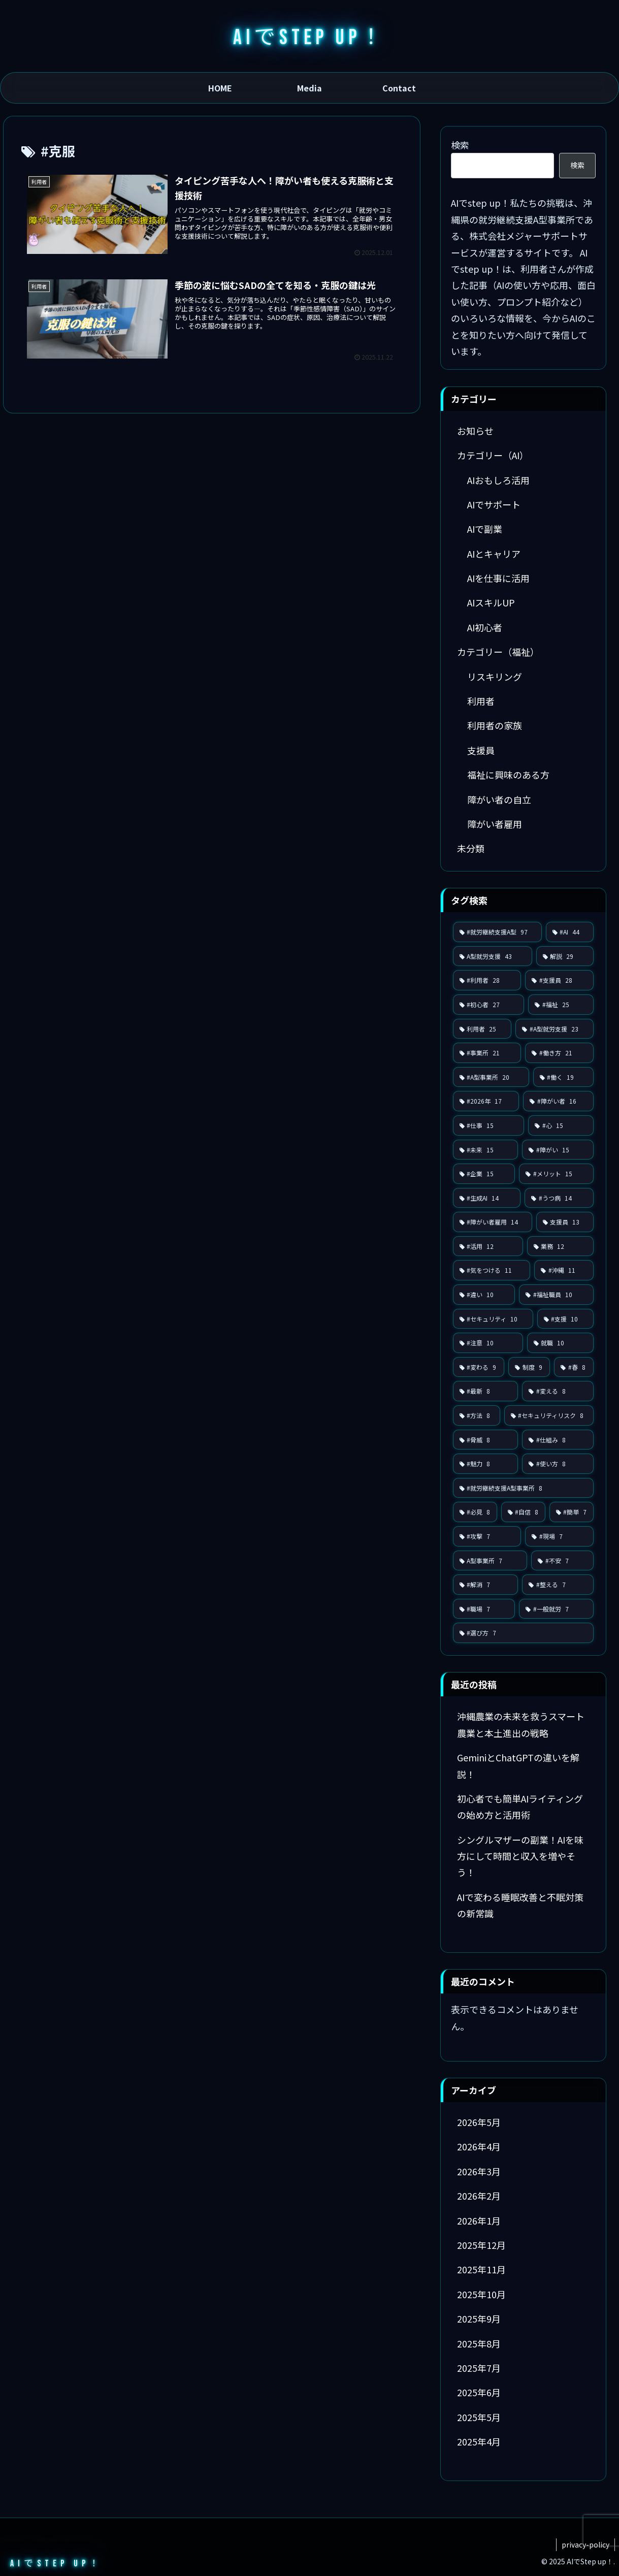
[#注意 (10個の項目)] (488, 1343)
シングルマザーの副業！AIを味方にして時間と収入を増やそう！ (520, 1856)
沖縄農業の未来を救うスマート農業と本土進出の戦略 (520, 1724)
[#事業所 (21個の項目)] (487, 1053)
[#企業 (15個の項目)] (484, 1174)
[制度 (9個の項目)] (529, 1367)
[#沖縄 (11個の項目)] (564, 1270)
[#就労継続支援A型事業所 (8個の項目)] (523, 1488)
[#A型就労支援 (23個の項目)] (554, 1029)
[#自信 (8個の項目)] (523, 1512)
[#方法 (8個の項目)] (476, 1415)
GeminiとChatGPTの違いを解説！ (518, 1765)
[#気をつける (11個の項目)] (492, 1270)
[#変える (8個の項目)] (558, 1391)
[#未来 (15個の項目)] (485, 1150)
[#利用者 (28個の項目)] (487, 980)
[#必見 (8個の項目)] (475, 1512)
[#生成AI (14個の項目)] (487, 1198)
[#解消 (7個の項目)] (485, 1584)
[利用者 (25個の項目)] (482, 1029)
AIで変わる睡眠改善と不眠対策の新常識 (520, 1905)
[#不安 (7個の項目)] (562, 1561)
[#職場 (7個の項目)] (484, 1609)
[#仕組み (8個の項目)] (558, 1440)
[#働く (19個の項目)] (563, 1077)
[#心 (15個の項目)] (561, 1125)
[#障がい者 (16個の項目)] (558, 1101)
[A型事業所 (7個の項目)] (490, 1561)
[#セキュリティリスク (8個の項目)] (549, 1415)
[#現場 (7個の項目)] (559, 1536)
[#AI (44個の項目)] (570, 932)
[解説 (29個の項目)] (565, 956)
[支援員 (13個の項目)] (565, 1222)
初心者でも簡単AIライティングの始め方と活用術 (520, 1806)
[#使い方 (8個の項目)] (558, 1464)
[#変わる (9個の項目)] (478, 1367)
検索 (460, 144)
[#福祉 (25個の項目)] (561, 1004)
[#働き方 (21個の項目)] (559, 1053)
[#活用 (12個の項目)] (488, 1246)
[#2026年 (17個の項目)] (486, 1101)
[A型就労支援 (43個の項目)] (492, 956)
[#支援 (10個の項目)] (565, 1319)
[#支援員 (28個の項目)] (559, 980)
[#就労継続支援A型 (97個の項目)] (497, 932)
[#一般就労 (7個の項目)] (556, 1609)
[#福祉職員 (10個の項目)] (556, 1294)
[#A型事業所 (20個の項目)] (491, 1077)
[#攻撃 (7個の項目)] (487, 1536)
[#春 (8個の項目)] (573, 1367)
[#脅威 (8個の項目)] (485, 1440)
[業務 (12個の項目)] (560, 1246)
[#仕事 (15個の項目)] (489, 1125)
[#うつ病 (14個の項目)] (559, 1198)
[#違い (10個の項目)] (484, 1294)
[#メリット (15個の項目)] (556, 1174)
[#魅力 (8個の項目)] (485, 1464)
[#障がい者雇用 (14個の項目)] (492, 1222)
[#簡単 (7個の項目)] (571, 1512)
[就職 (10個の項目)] (560, 1343)
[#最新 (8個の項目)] (485, 1391)
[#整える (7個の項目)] (558, 1584)
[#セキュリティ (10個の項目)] (493, 1319)
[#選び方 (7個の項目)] (523, 1633)
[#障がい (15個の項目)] (558, 1150)
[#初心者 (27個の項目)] (489, 1004)
